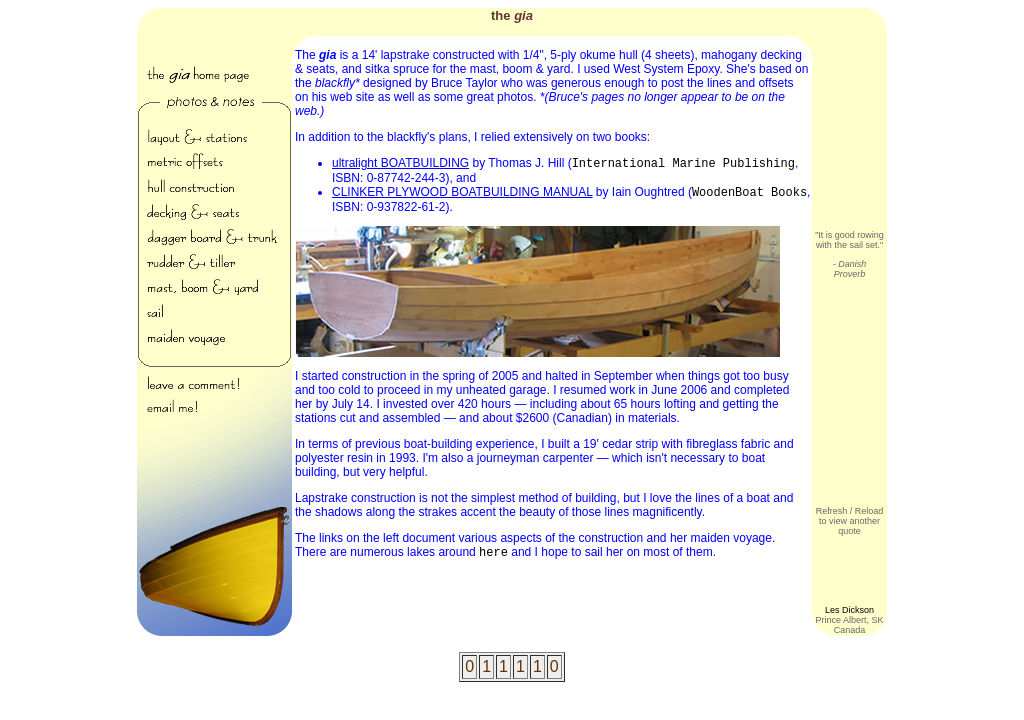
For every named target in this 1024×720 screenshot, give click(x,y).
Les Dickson (849, 610)
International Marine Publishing (683, 164)
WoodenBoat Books (749, 193)
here (493, 553)
